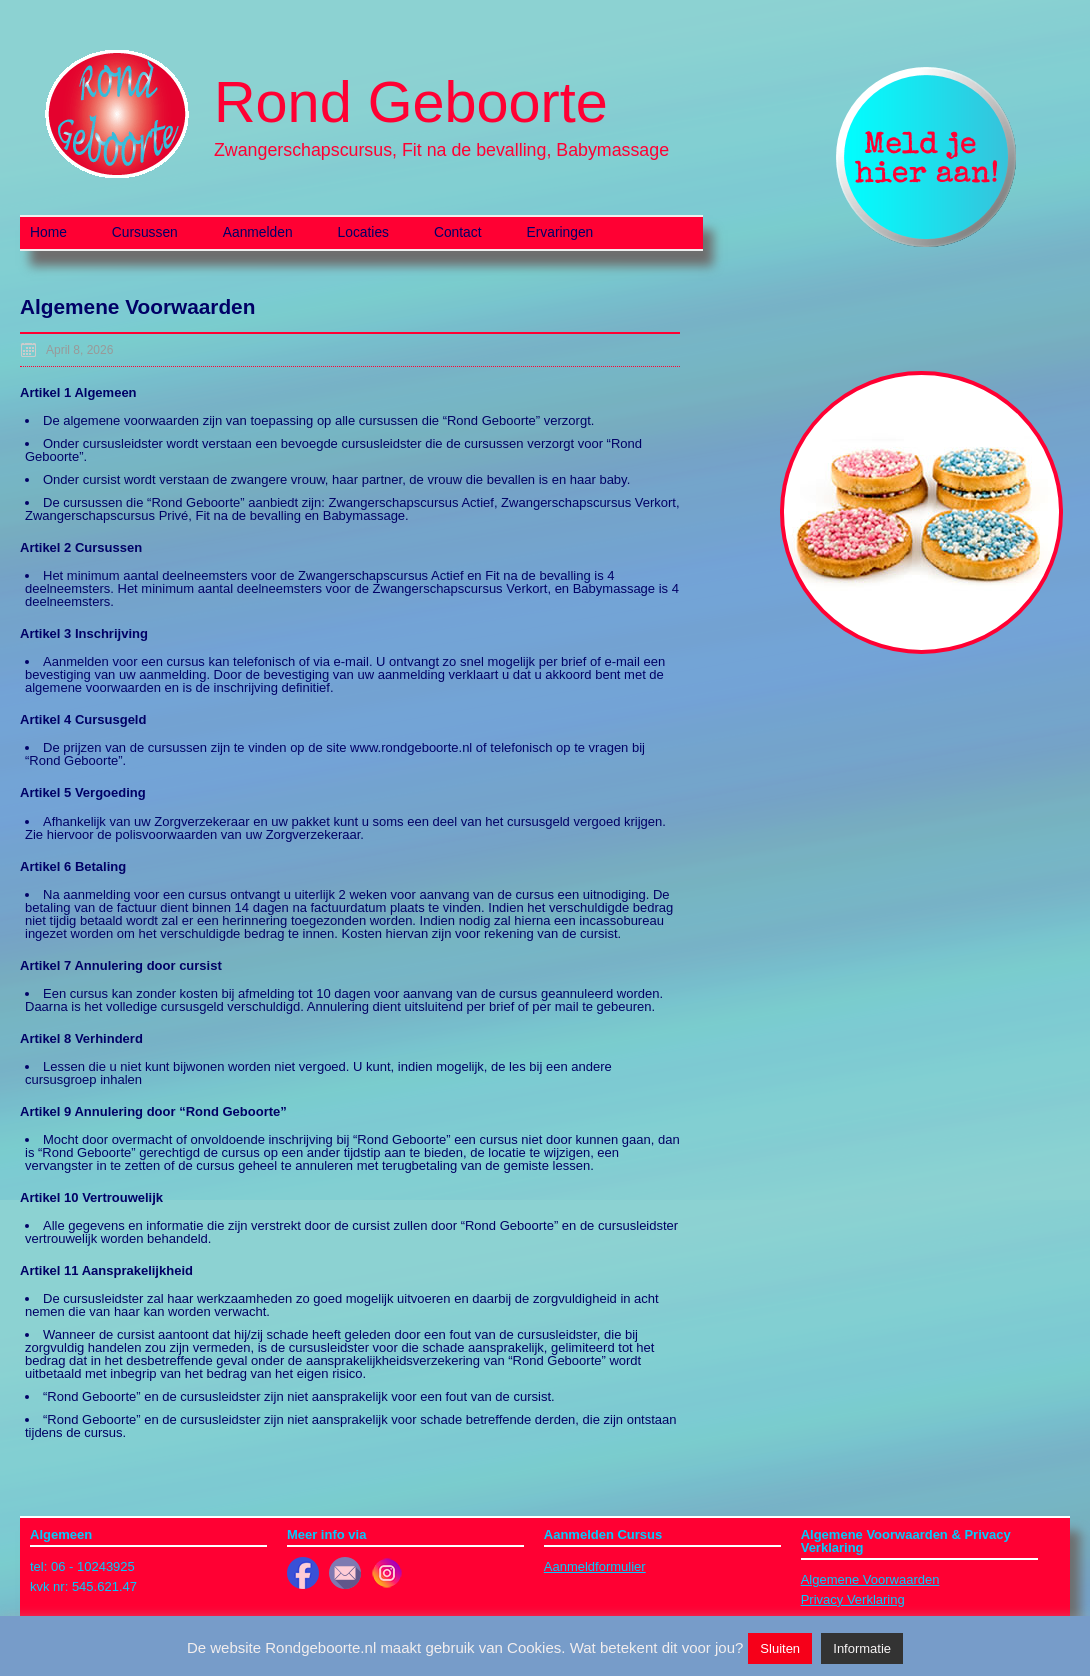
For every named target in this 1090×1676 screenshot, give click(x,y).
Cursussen (145, 232)
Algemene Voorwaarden (870, 1579)
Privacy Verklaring (853, 1599)
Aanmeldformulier (595, 1566)
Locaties (363, 232)
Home (48, 232)
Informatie (862, 1648)
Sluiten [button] (780, 1648)
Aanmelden (258, 232)
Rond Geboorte (411, 102)
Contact (458, 232)
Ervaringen (560, 232)
